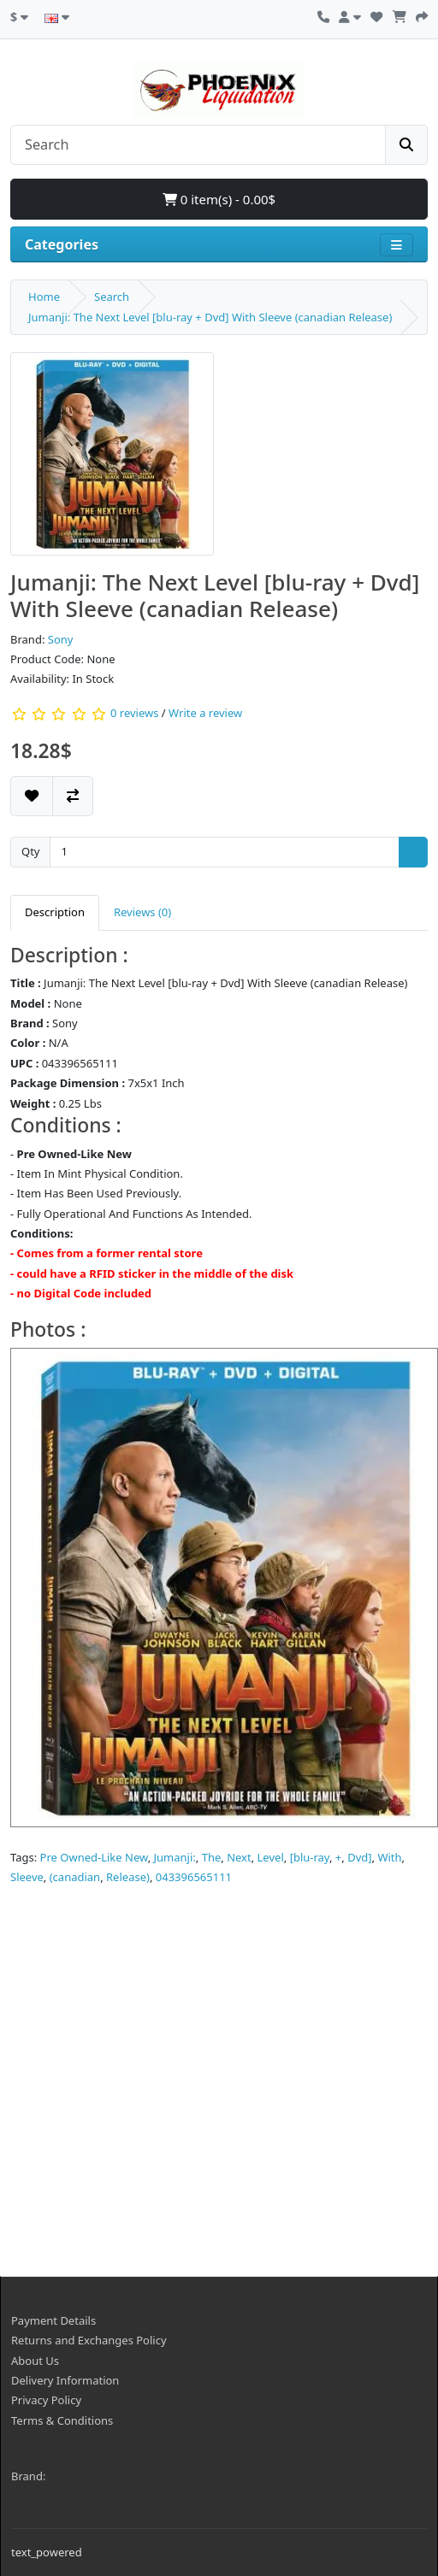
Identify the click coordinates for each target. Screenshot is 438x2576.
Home (44, 296)
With (389, 1857)
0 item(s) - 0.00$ (219, 199)
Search (111, 296)
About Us (35, 2360)
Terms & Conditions (62, 2420)
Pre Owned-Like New (94, 1857)
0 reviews (134, 712)
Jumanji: (175, 1857)
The (212, 1857)
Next (239, 1857)
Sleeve (27, 1877)
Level (270, 1857)
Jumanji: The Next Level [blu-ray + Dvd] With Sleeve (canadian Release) (210, 317)
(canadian (75, 1877)
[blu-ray (309, 1857)
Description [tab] (55, 912)
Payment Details (53, 2320)
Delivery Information (65, 2380)
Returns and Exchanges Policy (89, 2340)
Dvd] (359, 1857)
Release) (128, 1877)
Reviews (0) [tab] (142, 912)
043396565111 (194, 1877)
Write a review (205, 712)
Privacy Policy (46, 2400)
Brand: (28, 2476)
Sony (61, 639)
